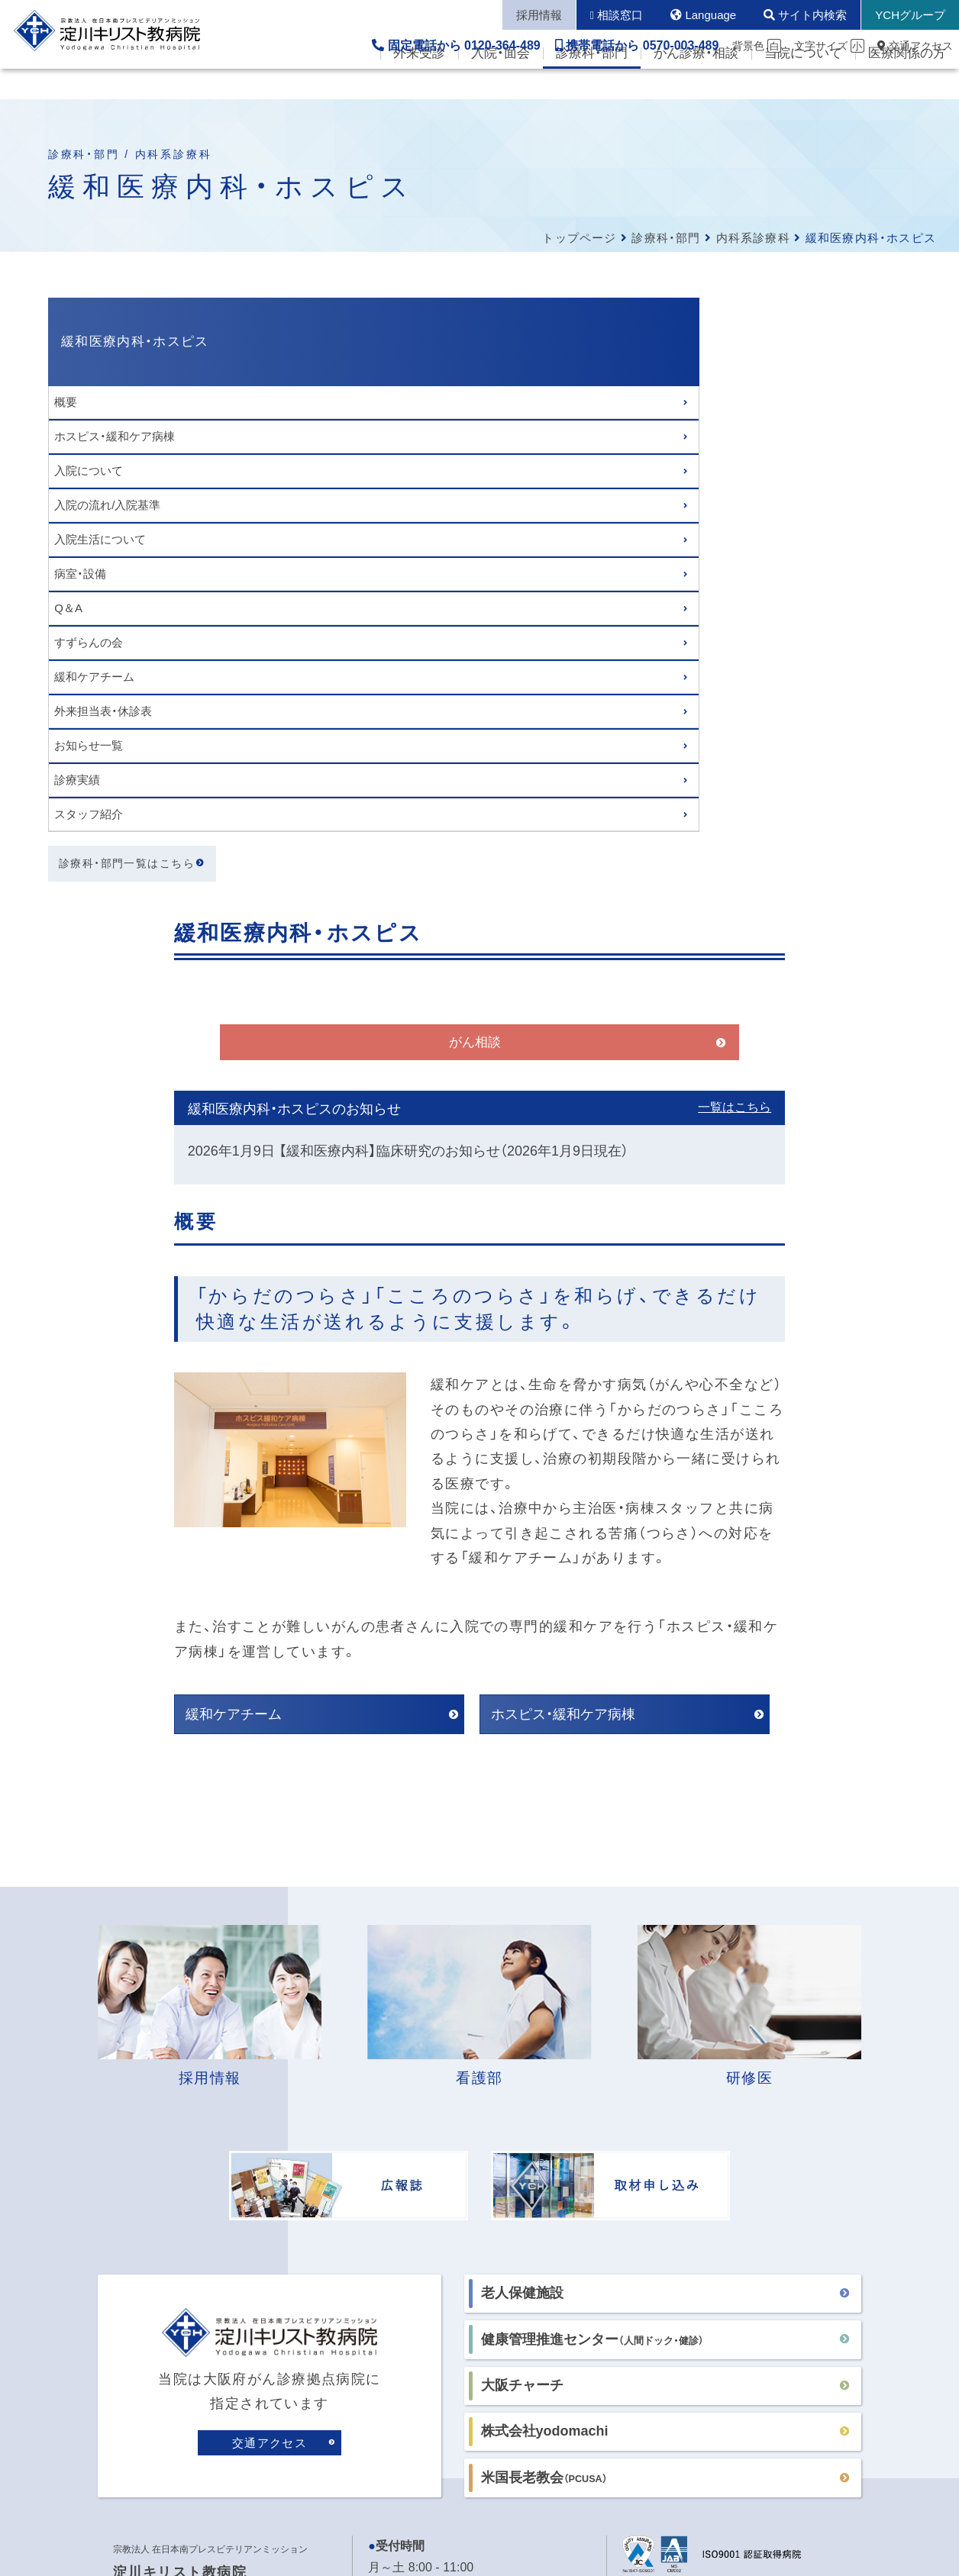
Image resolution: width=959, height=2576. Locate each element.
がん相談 (570, 429)
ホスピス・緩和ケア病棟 (114, 436)
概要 (65, 401)
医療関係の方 (907, 84)
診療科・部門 (592, 84)
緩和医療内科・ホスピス (135, 341)
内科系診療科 (753, 237)
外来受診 (419, 84)
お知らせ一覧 (88, 745)
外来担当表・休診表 (103, 710)
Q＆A (68, 607)
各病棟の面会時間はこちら (441, 2113)
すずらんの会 (88, 642)
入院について (88, 470)
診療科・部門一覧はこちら (127, 863)
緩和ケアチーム (94, 676)
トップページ (579, 237)
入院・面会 (500, 84)
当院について (803, 84)
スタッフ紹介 (88, 814)
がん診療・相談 (696, 84)
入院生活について (100, 539)
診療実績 (77, 779)
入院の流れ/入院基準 (107, 504)
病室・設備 (80, 573)
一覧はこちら (830, 494)
